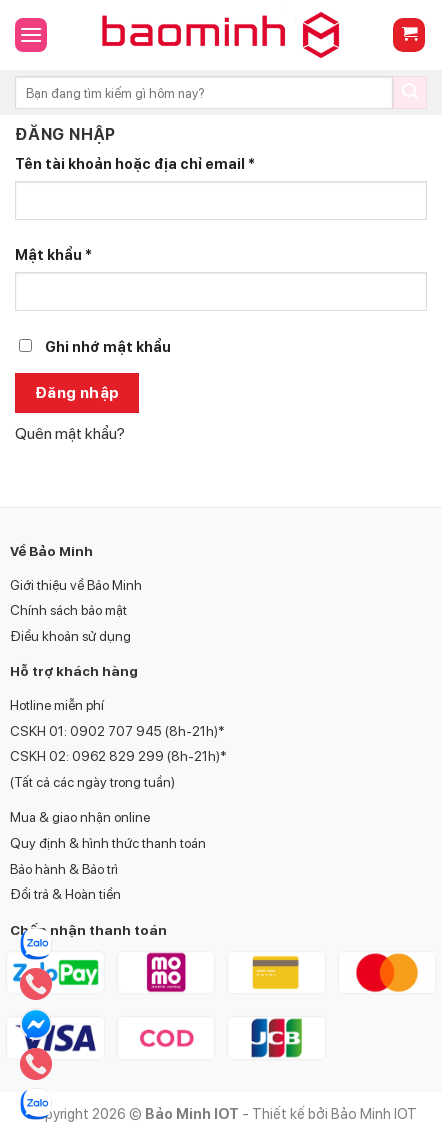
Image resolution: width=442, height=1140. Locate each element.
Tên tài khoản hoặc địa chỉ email (135, 163)
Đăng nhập (77, 392)
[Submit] (410, 93)
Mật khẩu (53, 254)
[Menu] (31, 34)
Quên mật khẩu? (70, 433)
